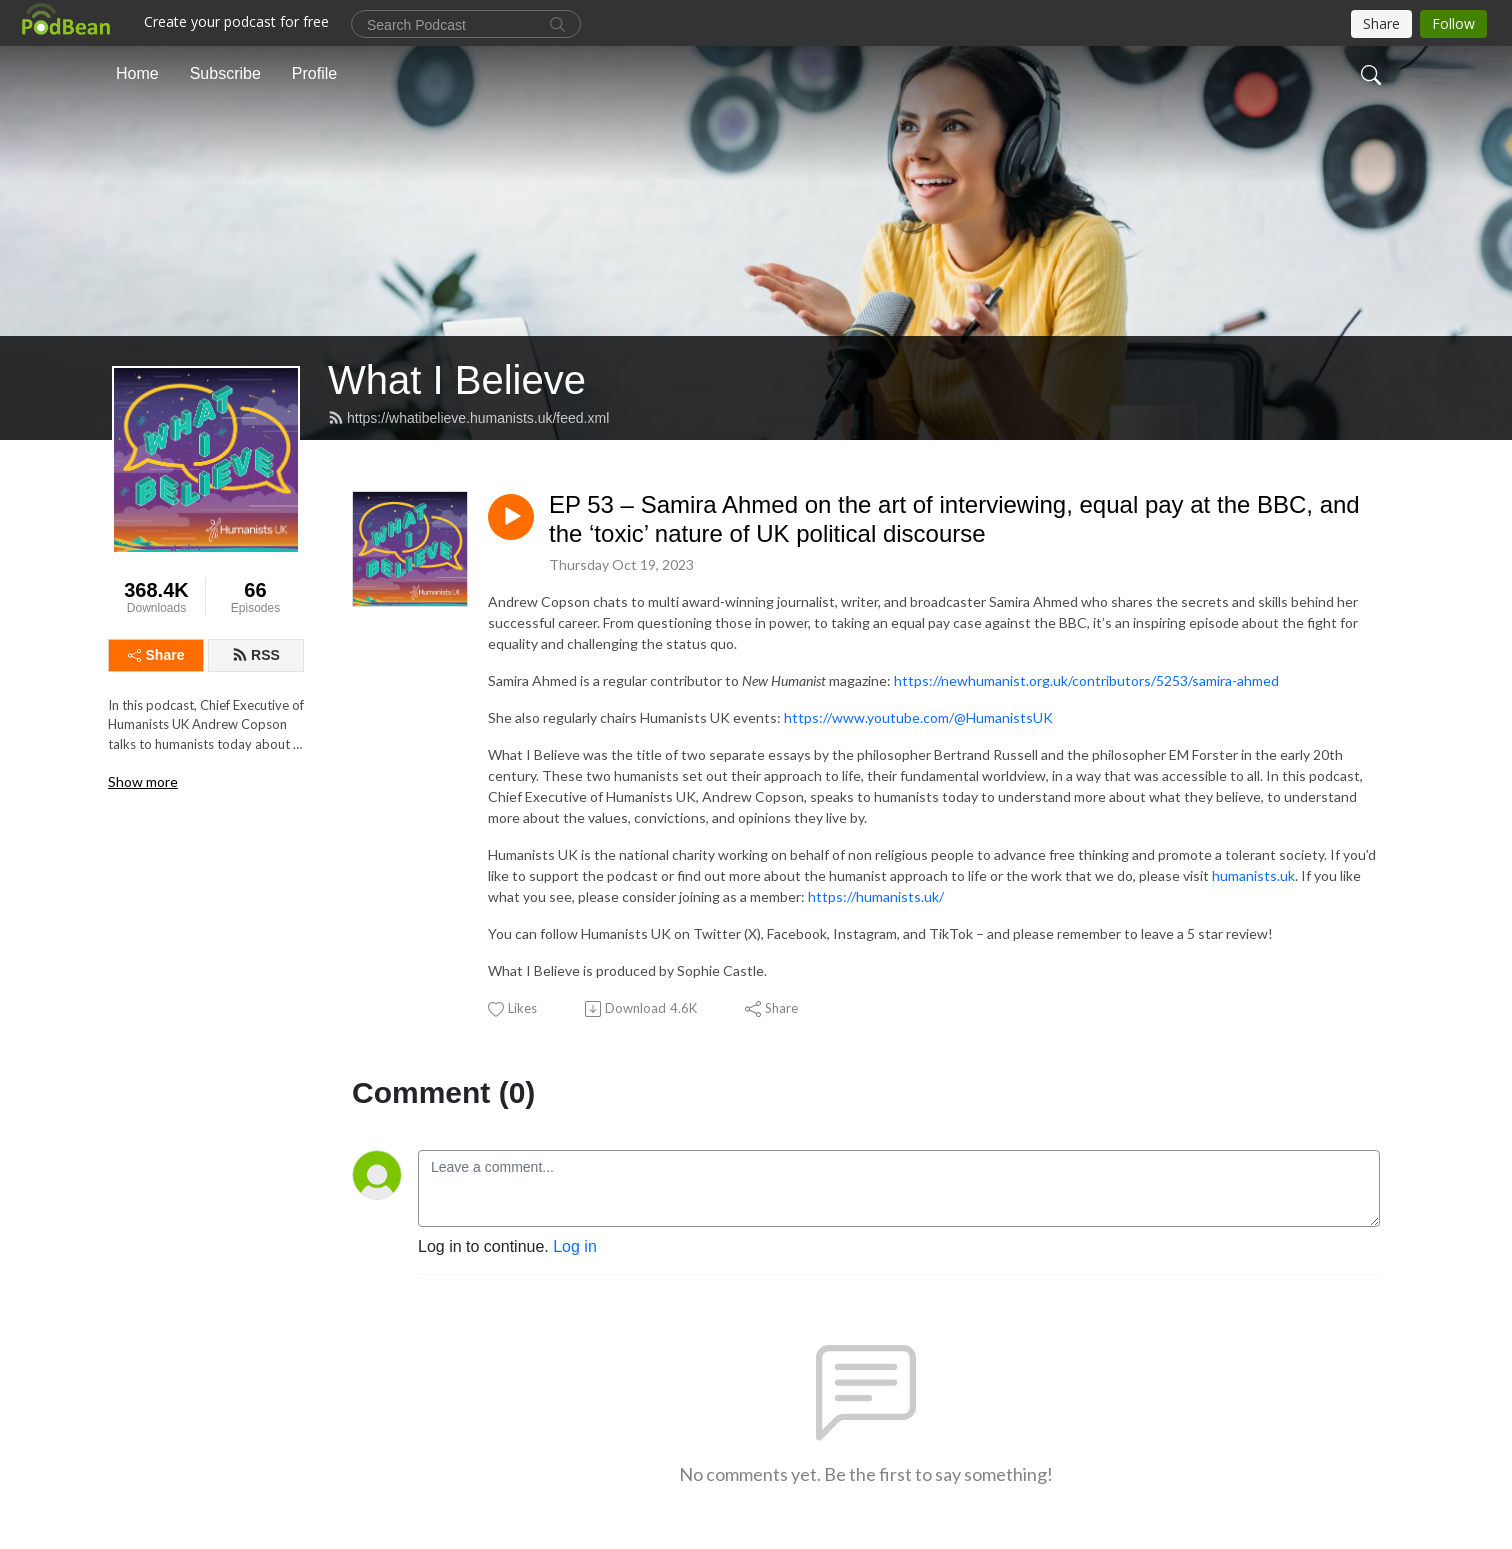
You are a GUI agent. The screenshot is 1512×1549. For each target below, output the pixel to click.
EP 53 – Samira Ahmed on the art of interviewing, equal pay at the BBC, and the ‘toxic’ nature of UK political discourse (954, 519)
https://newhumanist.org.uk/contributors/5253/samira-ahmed (1086, 680)
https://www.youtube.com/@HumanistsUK (918, 717)
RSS (256, 655)
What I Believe (457, 380)
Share (156, 655)
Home (137, 73)
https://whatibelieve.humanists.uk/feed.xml (468, 418)
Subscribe (225, 73)
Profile (314, 73)
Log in (575, 1246)
